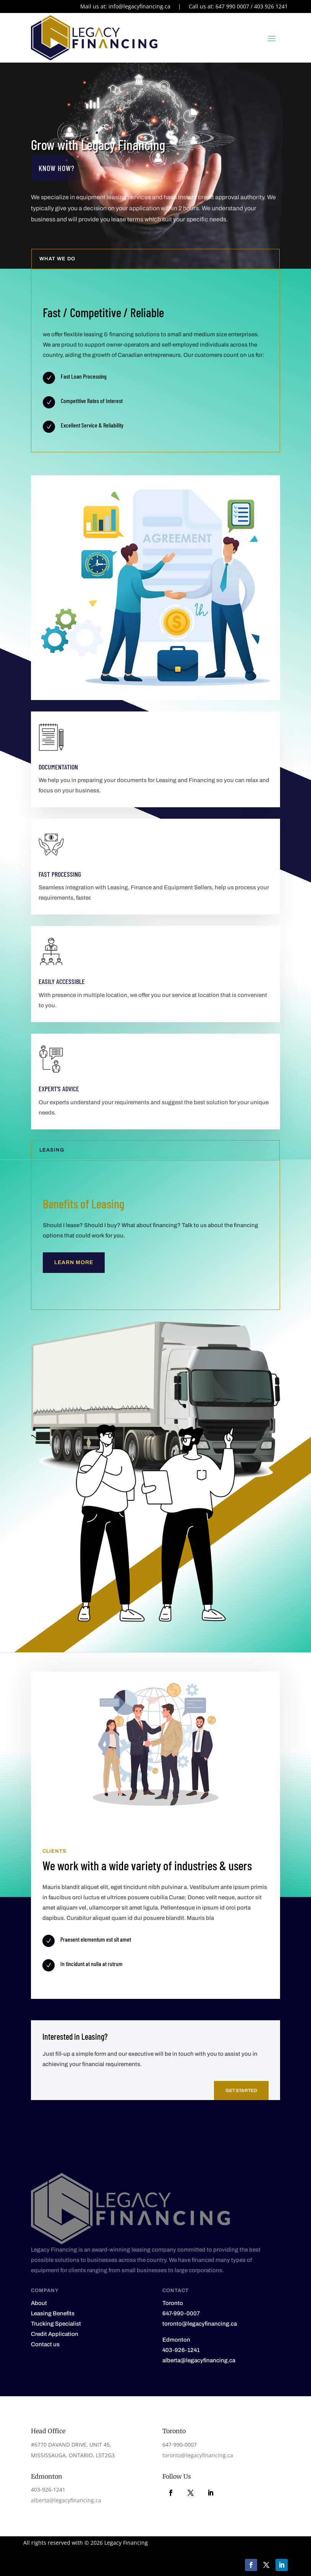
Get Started (241, 2090)
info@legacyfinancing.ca (139, 6)
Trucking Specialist (56, 2324)
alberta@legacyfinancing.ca (66, 2500)
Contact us (45, 2344)
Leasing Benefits (53, 2313)
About (39, 2303)
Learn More (73, 1262)
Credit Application (54, 2334)
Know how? (57, 168)
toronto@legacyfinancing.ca (197, 2455)
